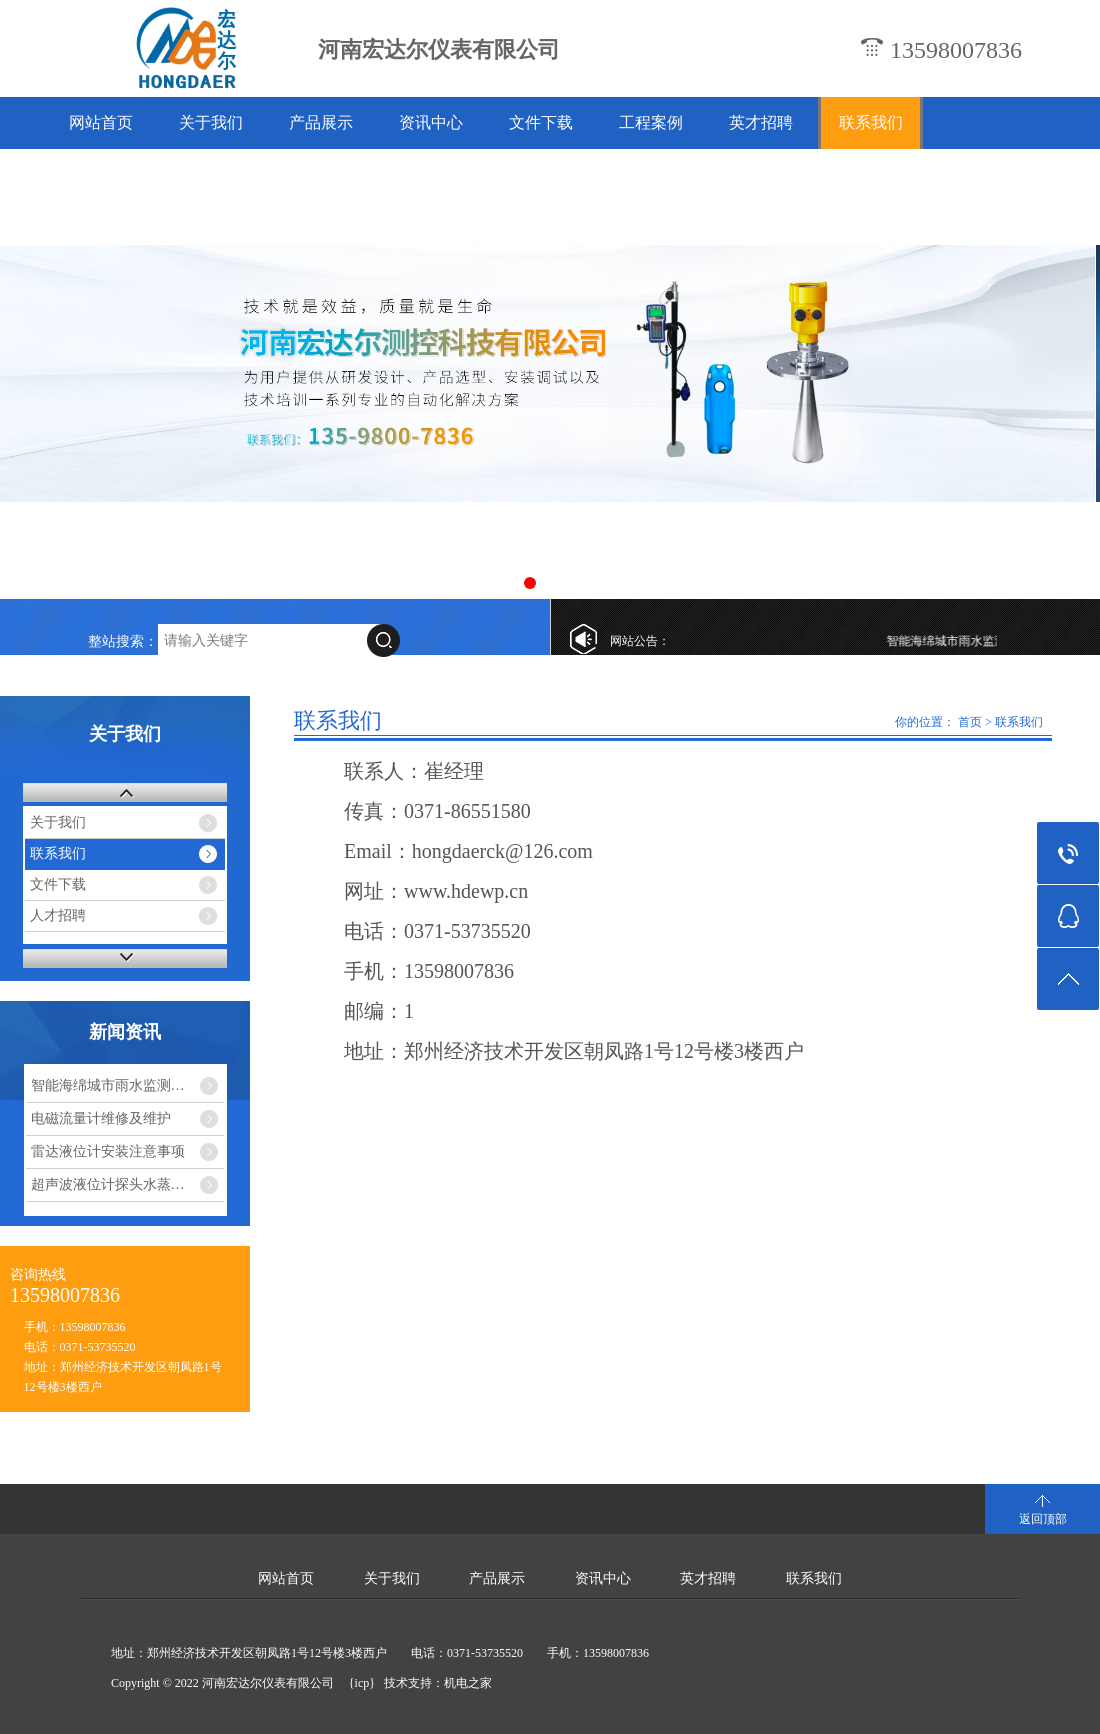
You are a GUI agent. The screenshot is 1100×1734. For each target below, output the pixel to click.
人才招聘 (58, 915)
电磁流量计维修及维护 (101, 1118)
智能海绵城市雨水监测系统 (974, 641)
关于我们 (211, 122)
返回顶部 (1043, 1519)
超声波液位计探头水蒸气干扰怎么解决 (128, 1184)
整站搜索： (123, 641)
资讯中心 (431, 122)
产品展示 (321, 122)
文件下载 (541, 122)
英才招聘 (761, 122)
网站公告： (640, 641)
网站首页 (101, 122)
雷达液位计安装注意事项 (108, 1151)
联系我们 (871, 122)
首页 (970, 722)
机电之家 (468, 1683)
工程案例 (651, 122)
